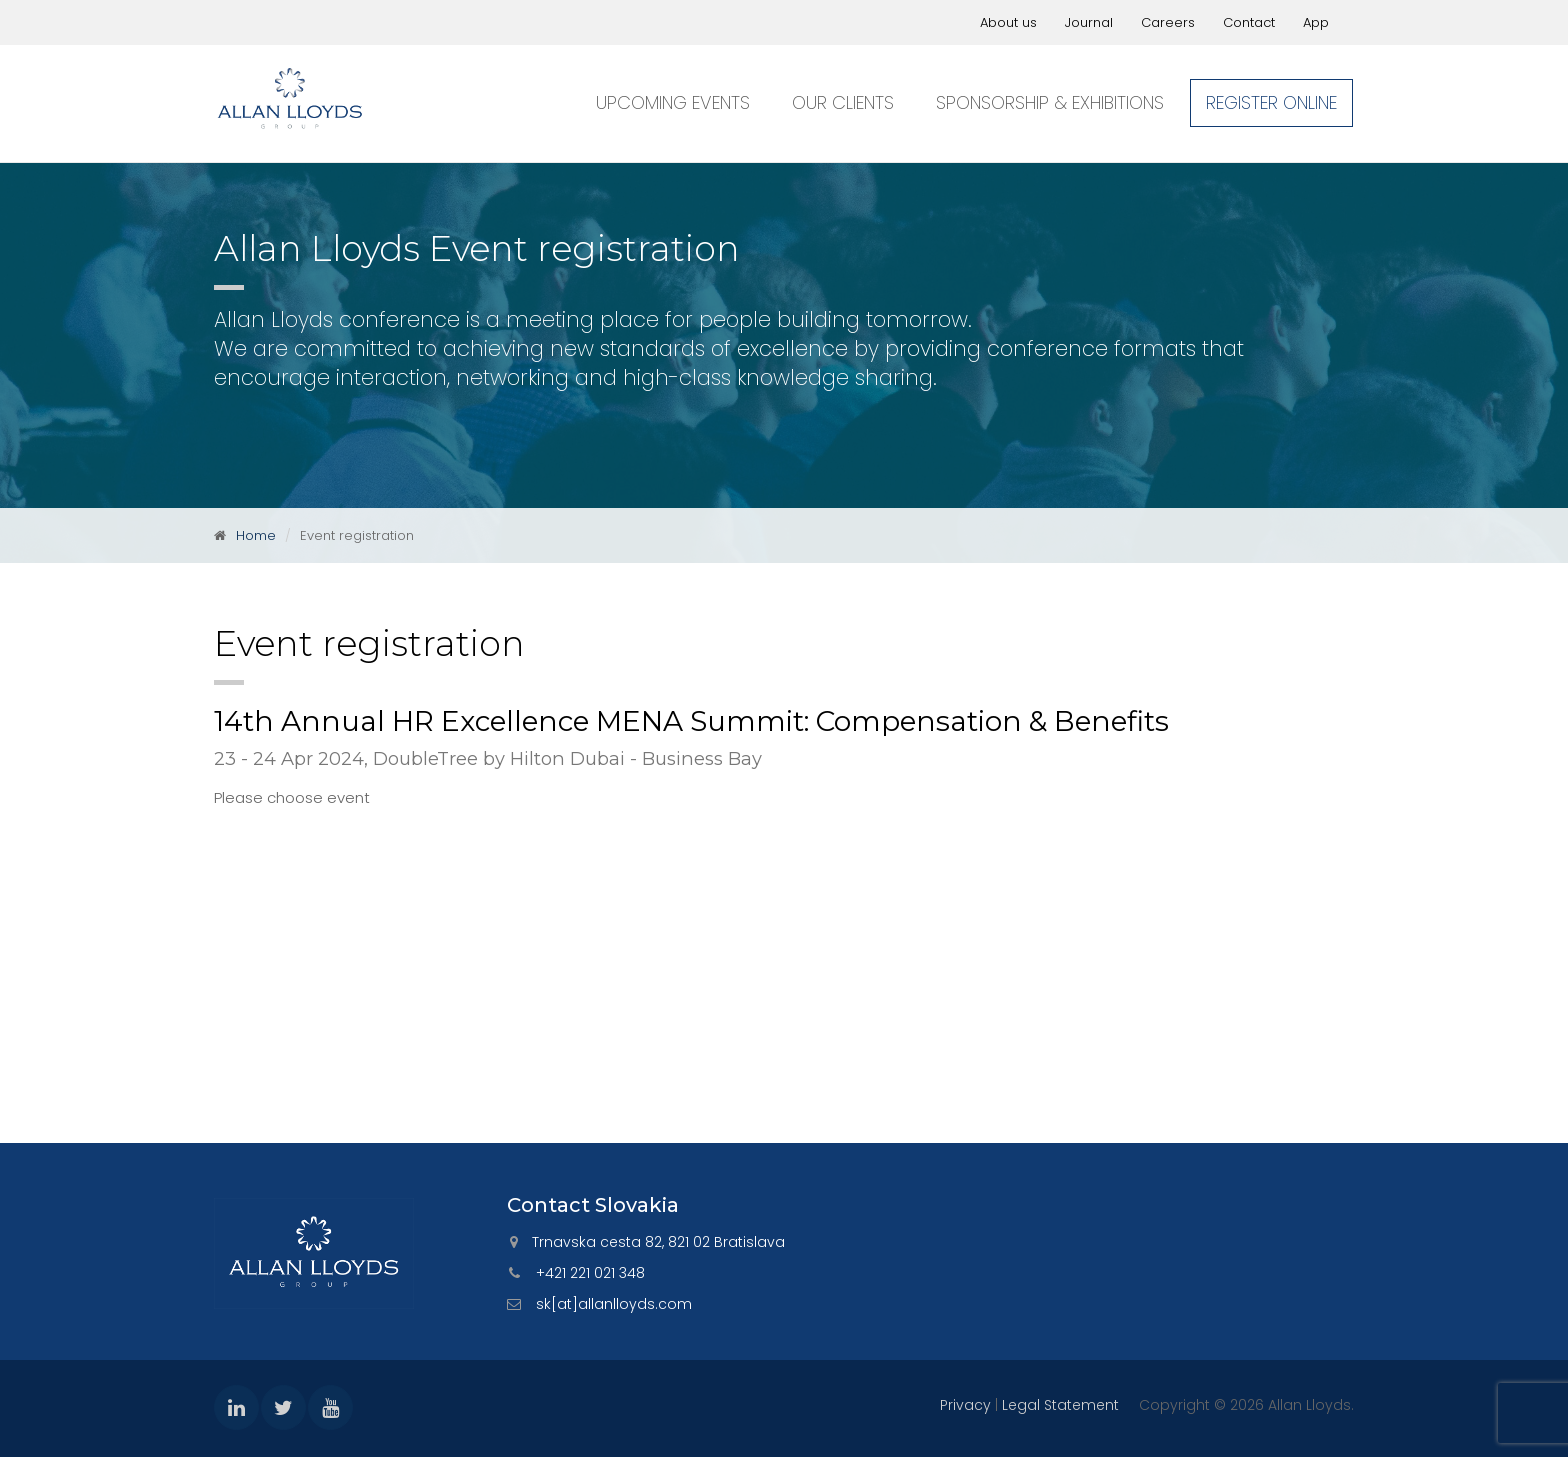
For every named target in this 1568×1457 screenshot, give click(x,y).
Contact (1249, 22)
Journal (1089, 22)
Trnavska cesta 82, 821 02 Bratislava (658, 1242)
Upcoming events (673, 102)
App (1316, 22)
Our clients (843, 102)
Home (256, 535)
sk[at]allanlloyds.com (614, 1304)
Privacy (965, 1405)
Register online (1271, 102)
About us (1008, 22)
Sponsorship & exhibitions (1050, 102)
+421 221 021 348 (590, 1273)
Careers (1168, 22)
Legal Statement (1060, 1405)
